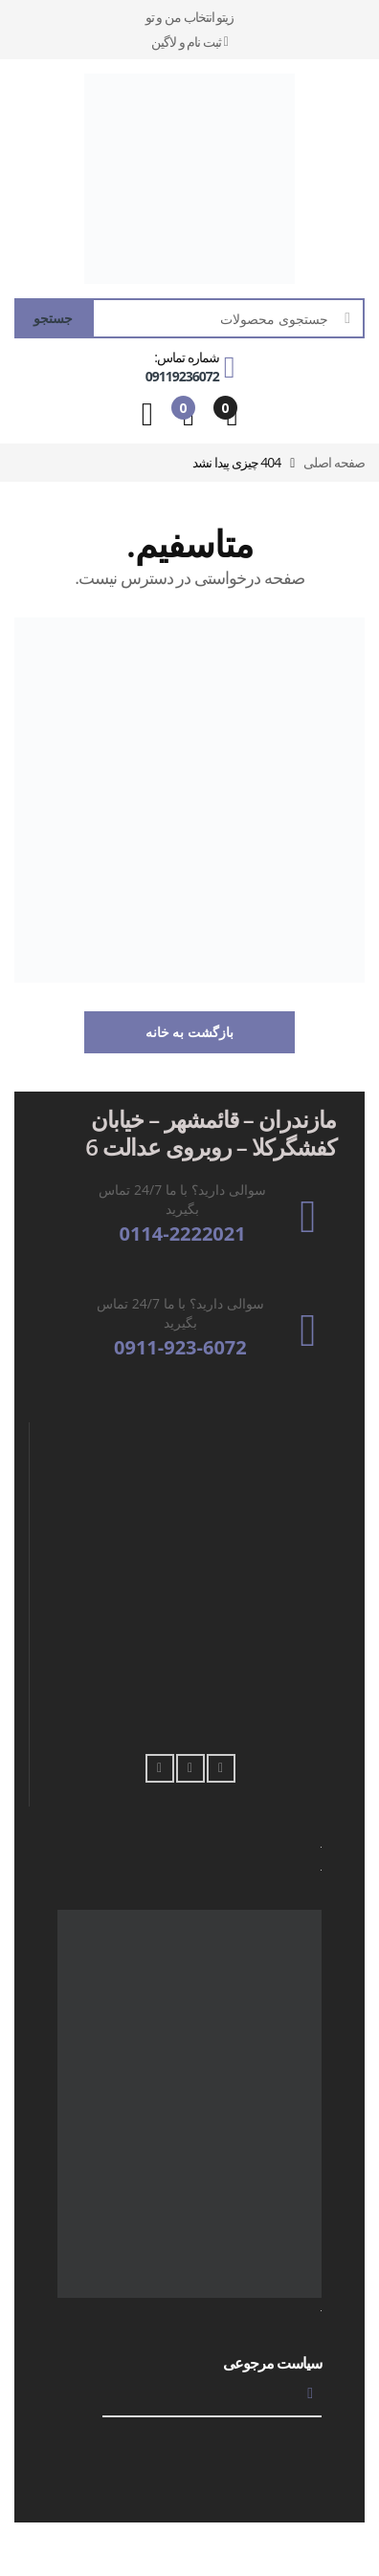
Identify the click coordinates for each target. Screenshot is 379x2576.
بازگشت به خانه (189, 1032)
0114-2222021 (182, 1234)
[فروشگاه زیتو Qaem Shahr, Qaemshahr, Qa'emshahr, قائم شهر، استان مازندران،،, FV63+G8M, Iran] (190, 1590)
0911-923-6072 (180, 1347)
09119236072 (182, 376)
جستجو (53, 318)
